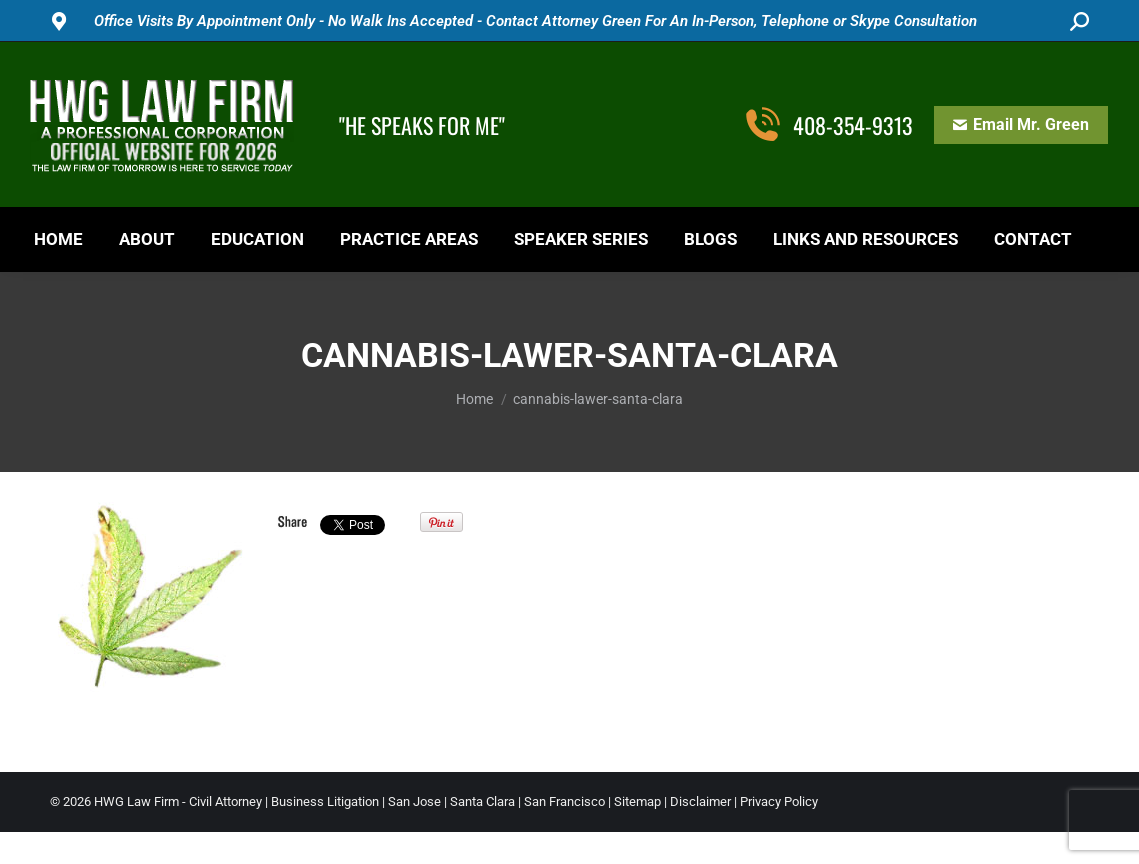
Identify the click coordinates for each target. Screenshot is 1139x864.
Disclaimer (700, 801)
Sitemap (637, 801)
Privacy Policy (779, 801)
